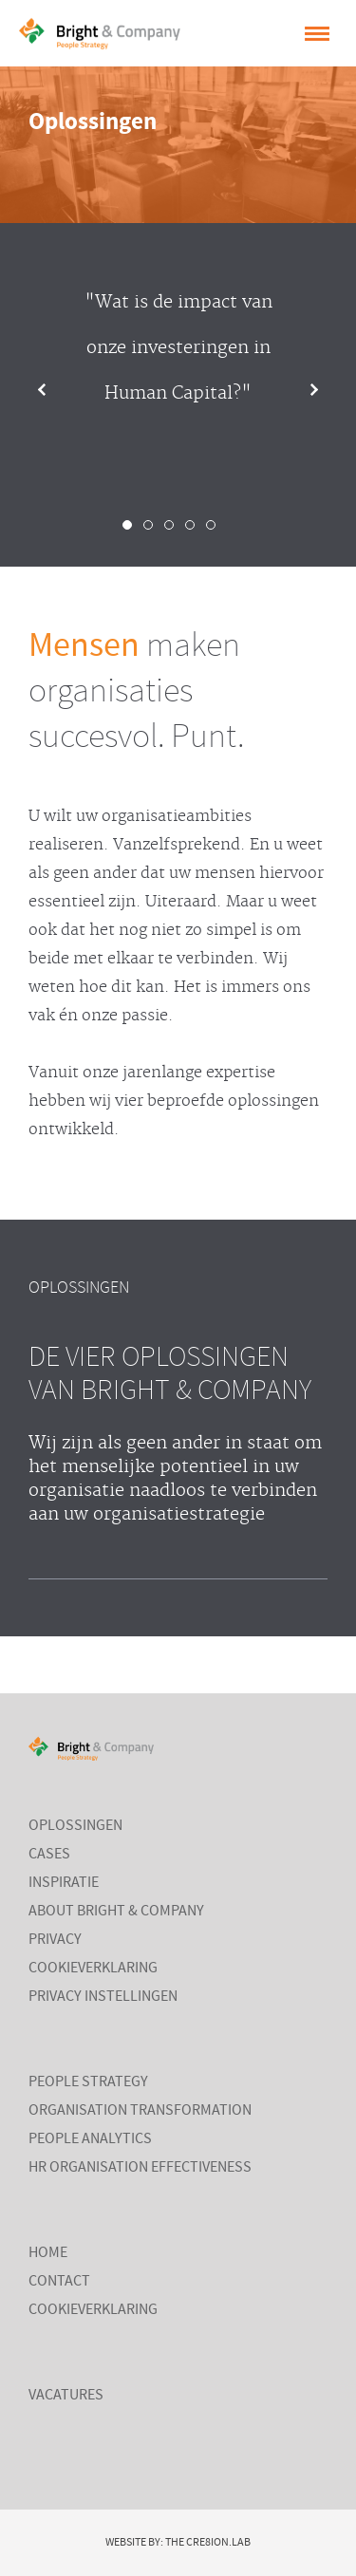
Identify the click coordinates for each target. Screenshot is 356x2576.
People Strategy (88, 2082)
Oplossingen (75, 1826)
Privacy (55, 1940)
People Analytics (90, 2139)
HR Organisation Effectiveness (140, 2167)
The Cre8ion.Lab (208, 2542)
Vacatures (65, 2395)
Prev (57, 390)
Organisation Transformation (140, 2110)
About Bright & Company (116, 1911)
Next (299, 390)
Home (47, 2253)
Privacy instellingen (103, 1997)
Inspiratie (63, 1883)
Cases (49, 1854)
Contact (59, 2281)
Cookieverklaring (93, 1968)
